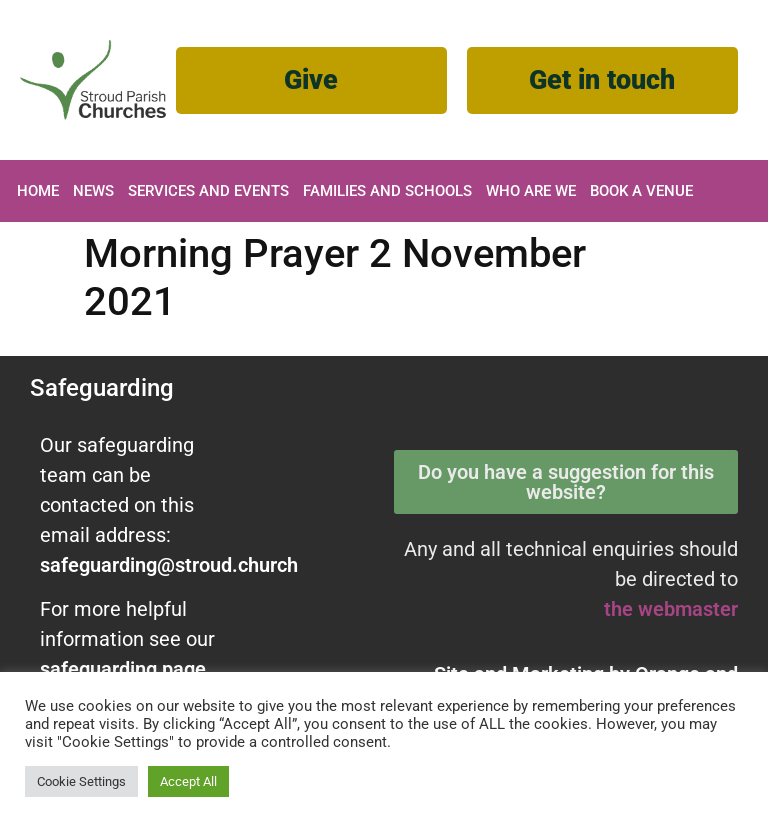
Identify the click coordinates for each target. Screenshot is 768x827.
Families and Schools (387, 191)
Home (38, 191)
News (93, 191)
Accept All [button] (188, 781)
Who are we (531, 191)
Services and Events (208, 191)
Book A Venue (641, 191)
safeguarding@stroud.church (169, 565)
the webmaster (671, 609)
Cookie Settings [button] (81, 781)
